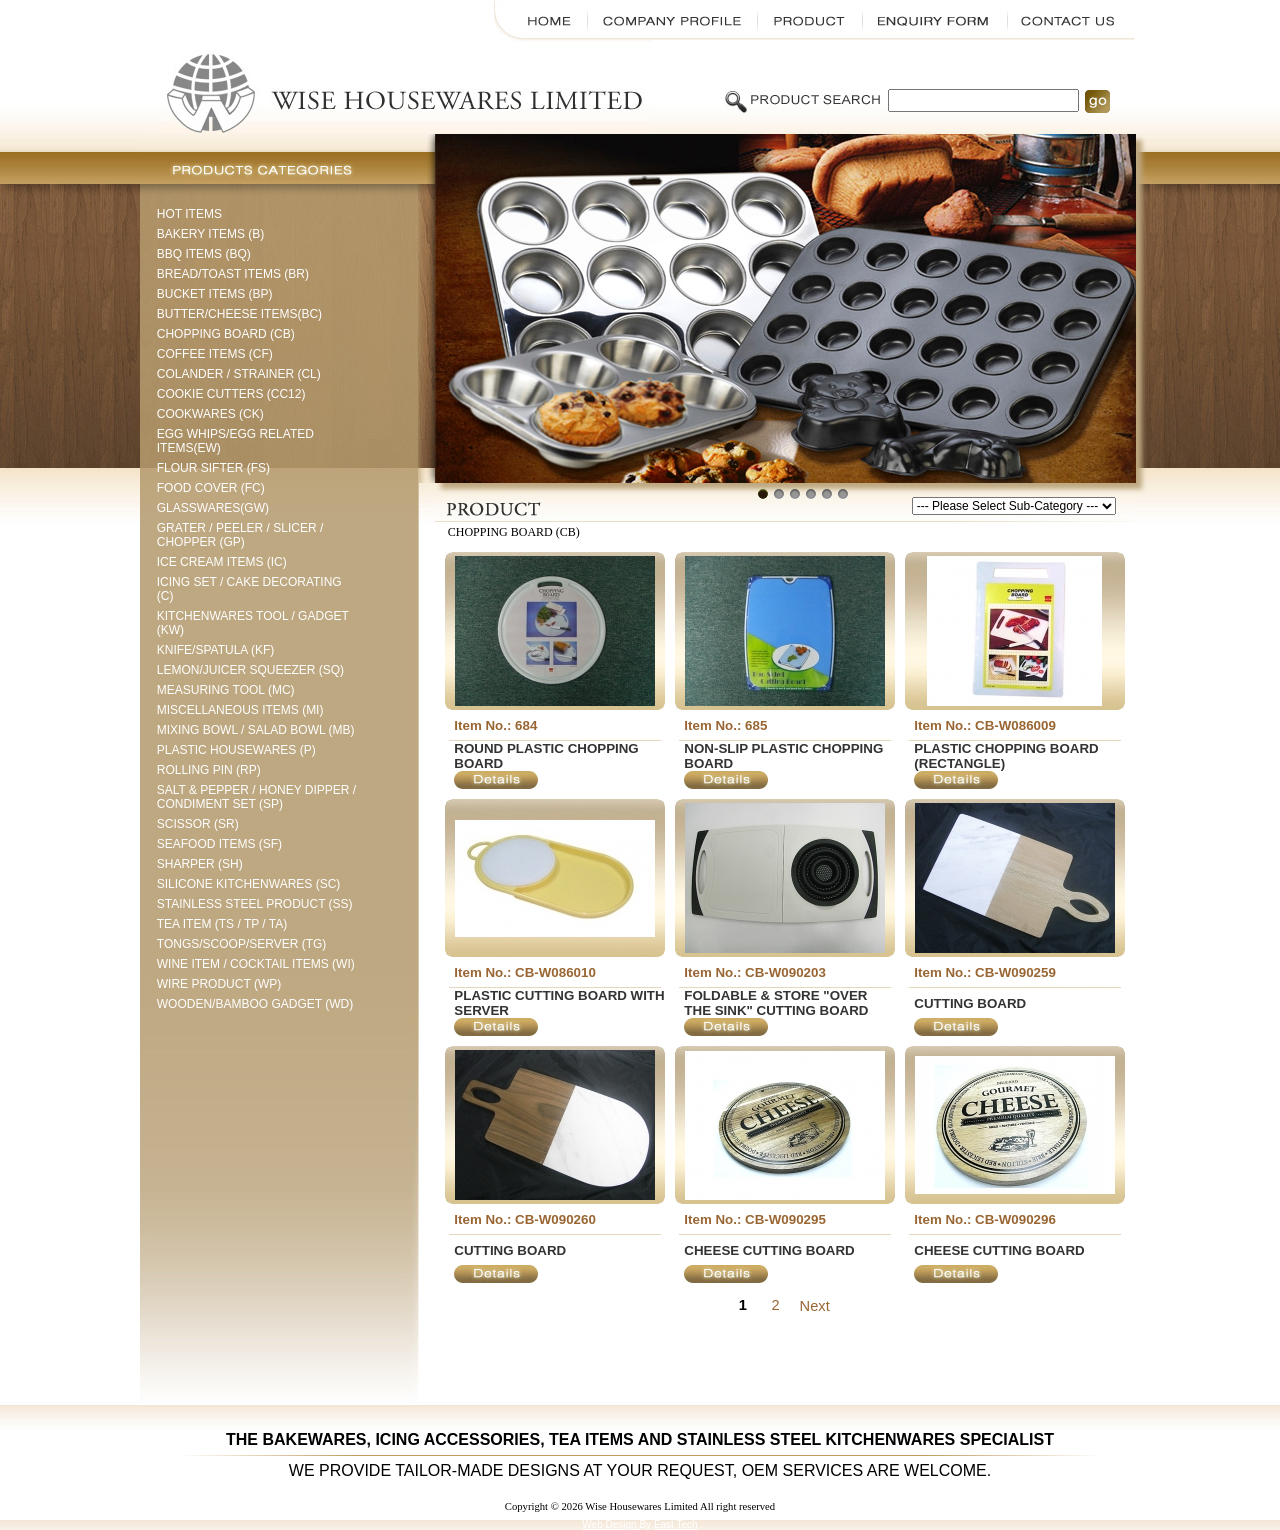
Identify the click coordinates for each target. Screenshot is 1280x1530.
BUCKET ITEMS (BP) (215, 294)
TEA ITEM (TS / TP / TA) (222, 924)
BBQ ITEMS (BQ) (204, 254)
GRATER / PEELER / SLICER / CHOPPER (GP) (240, 535)
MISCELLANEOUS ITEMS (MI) (240, 710)
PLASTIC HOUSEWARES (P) (236, 750)
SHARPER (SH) (200, 864)
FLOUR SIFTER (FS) (213, 468)
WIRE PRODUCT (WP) (219, 984)
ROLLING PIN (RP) (209, 770)
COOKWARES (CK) (210, 414)
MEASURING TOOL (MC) (226, 690)
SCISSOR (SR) (198, 824)
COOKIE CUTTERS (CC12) (231, 394)
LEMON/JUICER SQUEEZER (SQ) (250, 670)
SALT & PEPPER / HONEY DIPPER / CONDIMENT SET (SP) (256, 797)
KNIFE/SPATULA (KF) (216, 650)
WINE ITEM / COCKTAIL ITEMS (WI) (256, 964)
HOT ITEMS (189, 214)
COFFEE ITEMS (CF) (215, 354)
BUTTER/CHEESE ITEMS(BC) (239, 314)
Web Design (610, 1524)
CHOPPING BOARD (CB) (226, 334)
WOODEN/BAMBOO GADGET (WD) (255, 1004)
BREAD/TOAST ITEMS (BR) (233, 274)
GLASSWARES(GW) (213, 508)
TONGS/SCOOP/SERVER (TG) (242, 944)
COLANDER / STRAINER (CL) (239, 374)
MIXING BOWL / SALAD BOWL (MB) (256, 730)
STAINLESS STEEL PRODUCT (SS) (255, 904)
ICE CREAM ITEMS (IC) (222, 562)
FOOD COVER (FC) (211, 488)
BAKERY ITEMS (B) (211, 234)
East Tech (676, 1524)
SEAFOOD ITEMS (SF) (219, 844)
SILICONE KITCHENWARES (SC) (249, 884)
